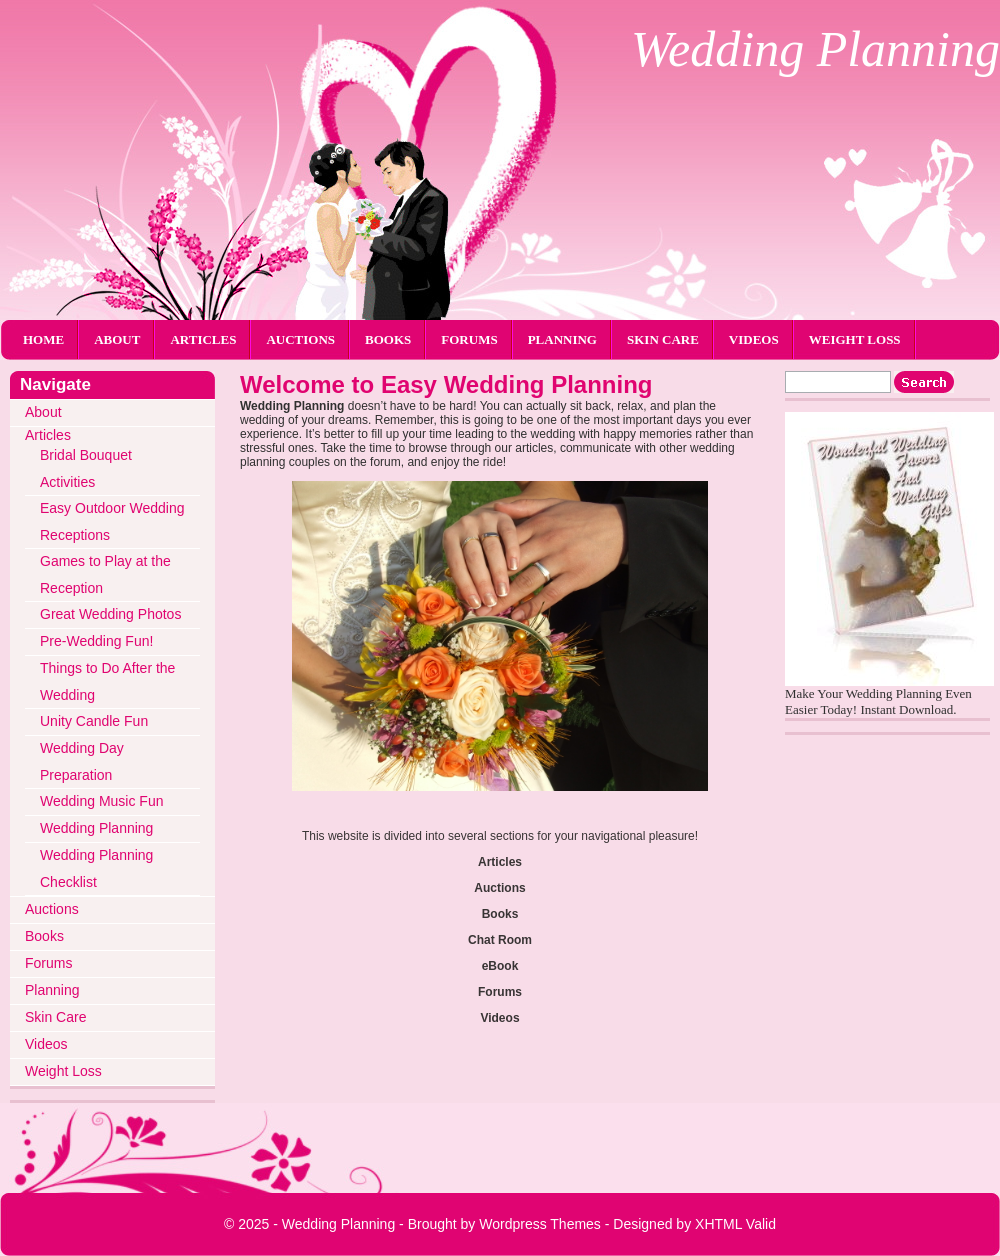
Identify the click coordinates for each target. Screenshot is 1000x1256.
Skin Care (663, 339)
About (117, 339)
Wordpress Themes (540, 1224)
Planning (562, 339)
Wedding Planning (815, 49)
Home (43, 339)
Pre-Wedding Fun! (96, 641)
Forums (469, 339)
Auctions (300, 339)
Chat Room (500, 940)
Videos (754, 339)
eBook (500, 966)
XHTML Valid (735, 1224)
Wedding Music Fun (101, 801)
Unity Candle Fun (94, 721)
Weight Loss (855, 339)
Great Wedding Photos (110, 614)
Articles (203, 339)
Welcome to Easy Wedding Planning (446, 384)
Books (388, 339)
